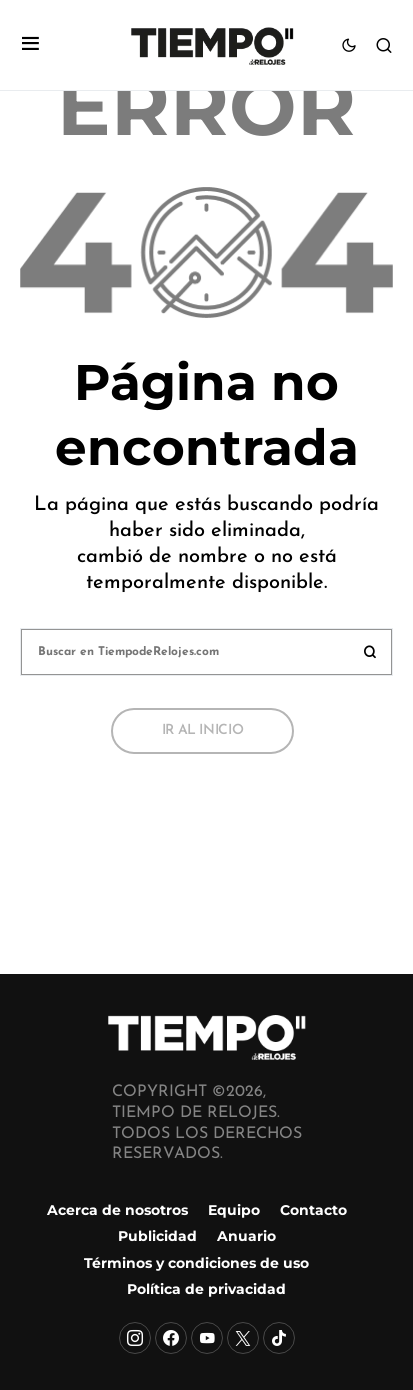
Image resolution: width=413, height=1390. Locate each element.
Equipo (234, 1210)
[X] (243, 1338)
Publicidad (157, 1236)
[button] (30, 45)
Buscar (370, 652)
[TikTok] (279, 1338)
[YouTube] (207, 1338)
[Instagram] (135, 1338)
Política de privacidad (206, 1289)
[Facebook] (171, 1338)
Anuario (246, 1236)
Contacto (313, 1210)
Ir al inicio (203, 730)
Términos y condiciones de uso (196, 1263)
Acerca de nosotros (117, 1210)
